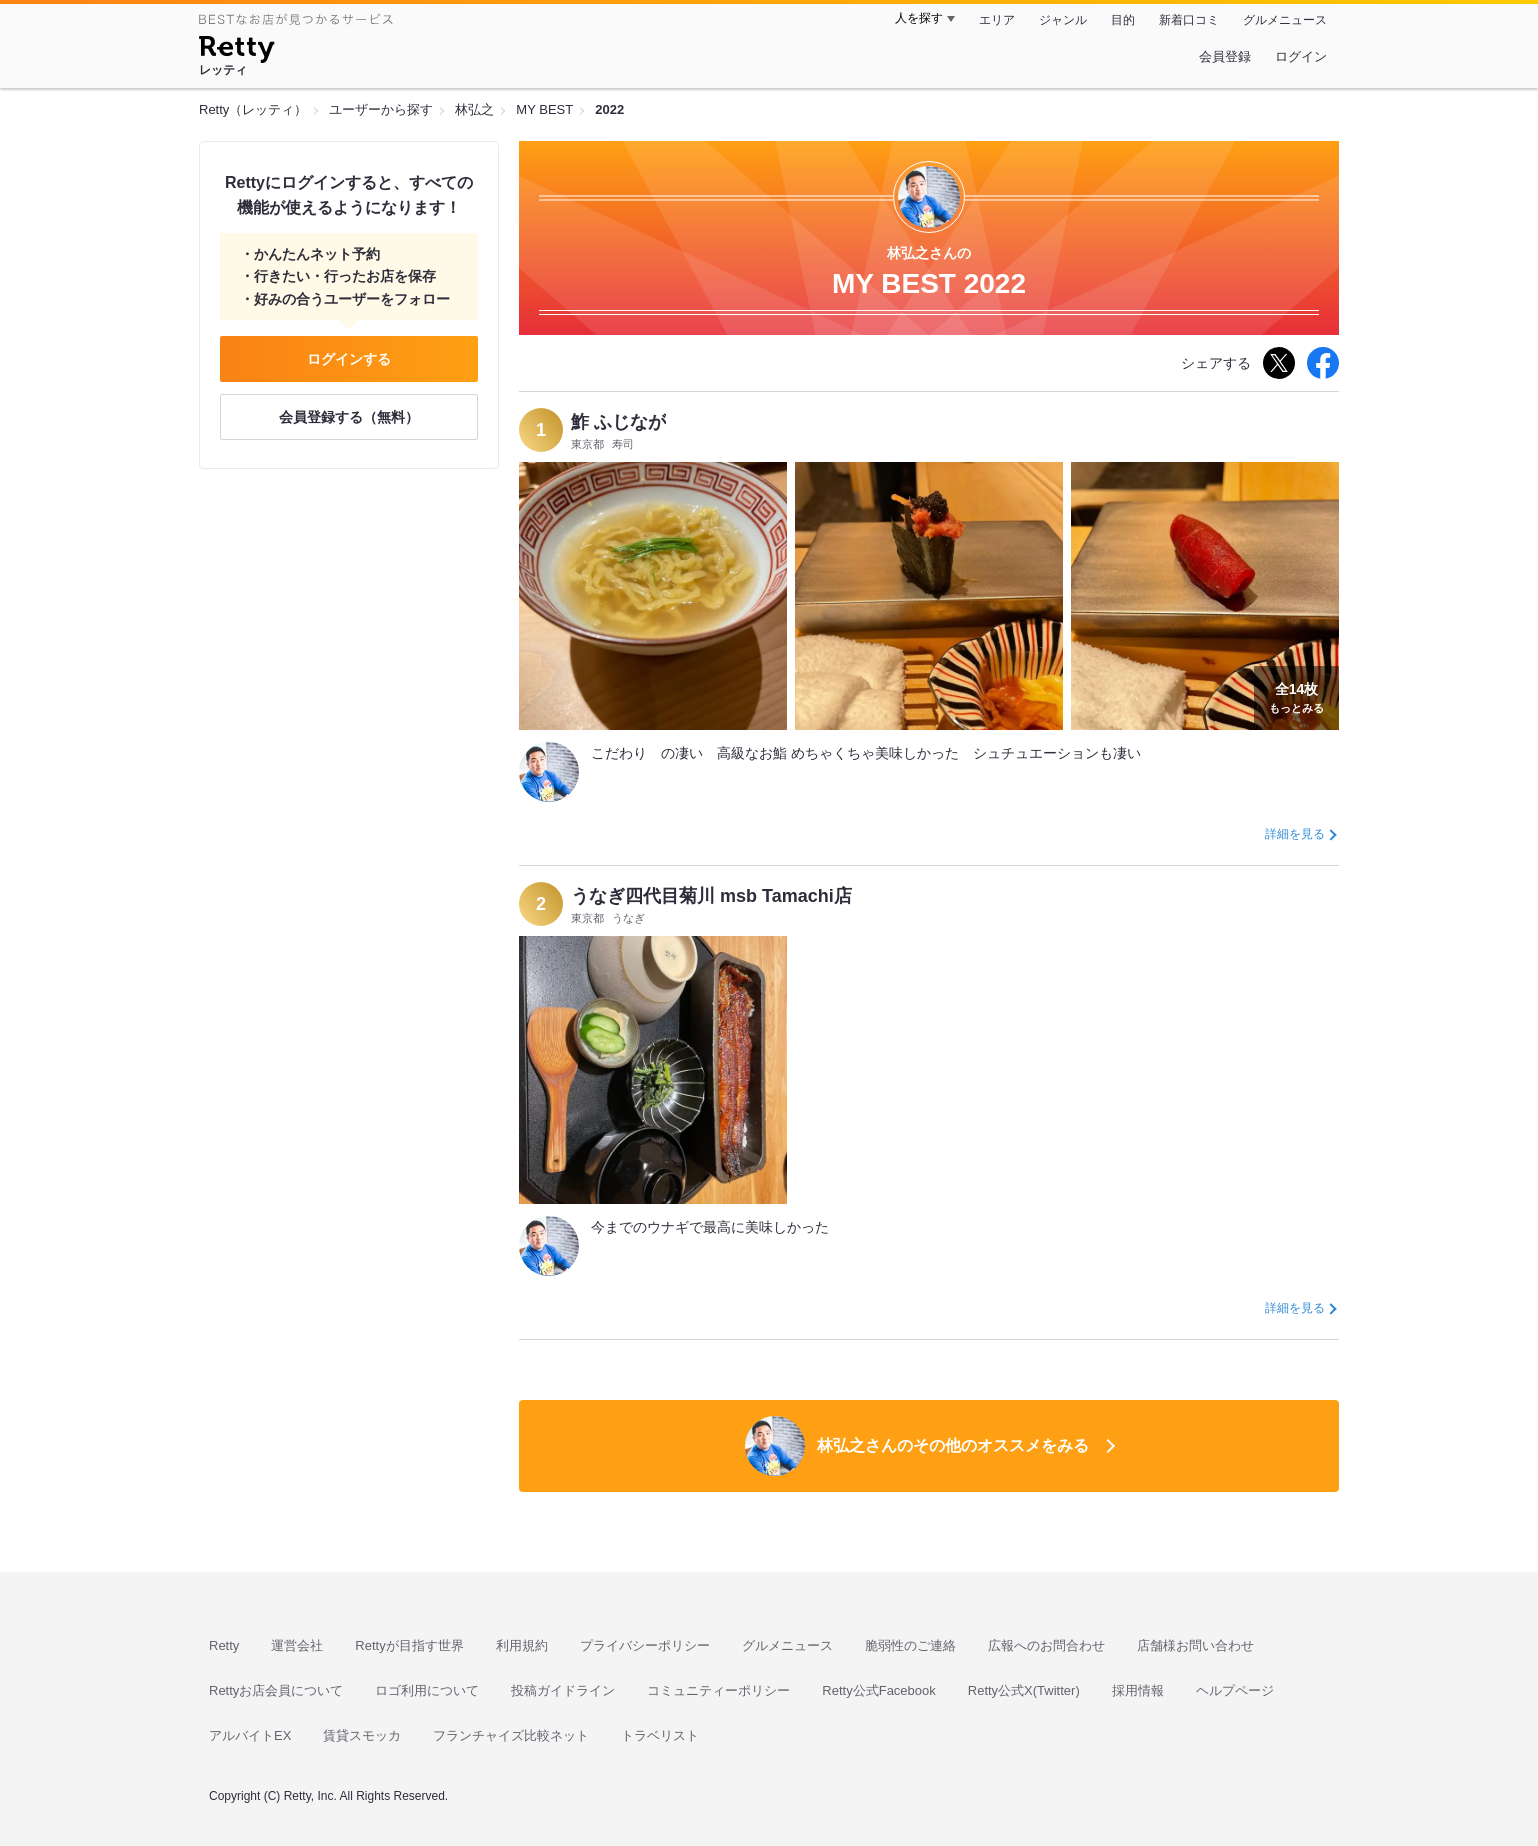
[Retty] (236, 52)
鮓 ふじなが (618, 422)
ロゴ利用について (427, 1690)
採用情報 (1138, 1690)
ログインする (349, 359)
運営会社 (297, 1645)
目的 (1123, 20)
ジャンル (1063, 20)
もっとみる (1296, 696)
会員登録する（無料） (349, 417)
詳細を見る (1295, 834)
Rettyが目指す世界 (409, 1645)
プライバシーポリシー (645, 1645)
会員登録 (1225, 56)
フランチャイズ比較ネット (511, 1735)
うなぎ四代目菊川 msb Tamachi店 (711, 896)
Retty (224, 1645)
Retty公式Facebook (878, 1690)
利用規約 (522, 1645)
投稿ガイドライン (563, 1690)
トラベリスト (660, 1735)
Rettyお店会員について (276, 1690)
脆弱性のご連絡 (910, 1645)
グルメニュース (1285, 20)
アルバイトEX (250, 1735)
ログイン (1301, 56)
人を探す (919, 18)
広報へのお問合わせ (1046, 1645)
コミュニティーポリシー (718, 1690)
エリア (997, 20)
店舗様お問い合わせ (1195, 1645)
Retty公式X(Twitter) (1024, 1690)
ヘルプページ (1235, 1690)
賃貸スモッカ (362, 1735)
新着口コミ (1189, 20)
